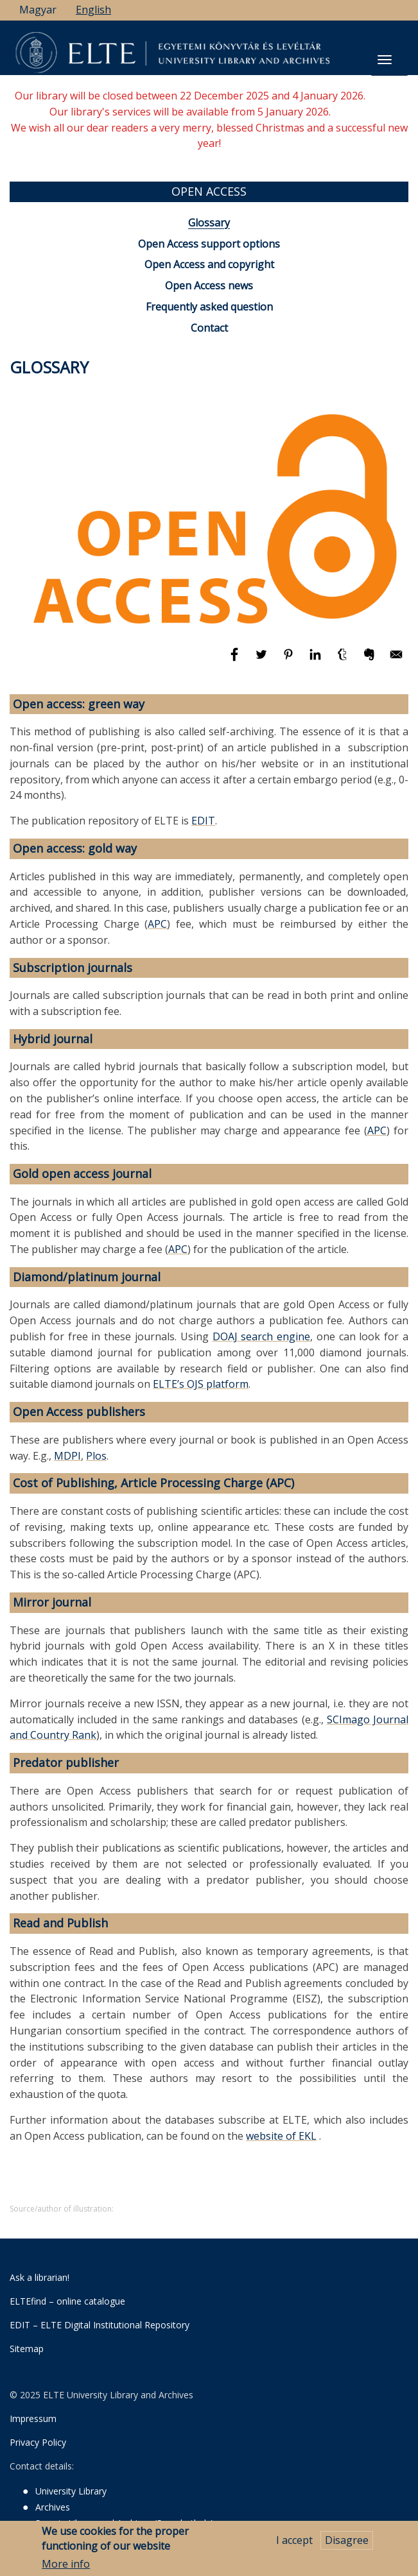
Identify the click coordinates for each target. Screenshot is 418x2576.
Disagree (347, 2545)
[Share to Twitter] (263, 660)
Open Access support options (209, 244)
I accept (294, 2545)
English (93, 10)
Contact (209, 328)
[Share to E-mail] (396, 660)
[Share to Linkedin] (316, 660)
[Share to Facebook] (236, 660)
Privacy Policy (38, 2442)
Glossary (209, 223)
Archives (52, 2507)
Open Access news (209, 285)
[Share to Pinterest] (289, 660)
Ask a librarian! (39, 2277)
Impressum (33, 2418)
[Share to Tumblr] (343, 660)
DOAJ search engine (262, 1336)
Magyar (38, 10)
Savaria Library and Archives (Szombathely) (124, 2523)
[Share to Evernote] (370, 660)
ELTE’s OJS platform (200, 1384)
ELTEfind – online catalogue (67, 2301)
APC (157, 924)
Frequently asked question (209, 307)
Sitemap (27, 2348)
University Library (71, 2491)
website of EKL (281, 2136)
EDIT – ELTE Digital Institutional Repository (99, 2325)
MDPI (67, 1456)
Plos (96, 1456)
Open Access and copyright (209, 264)
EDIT (203, 821)
